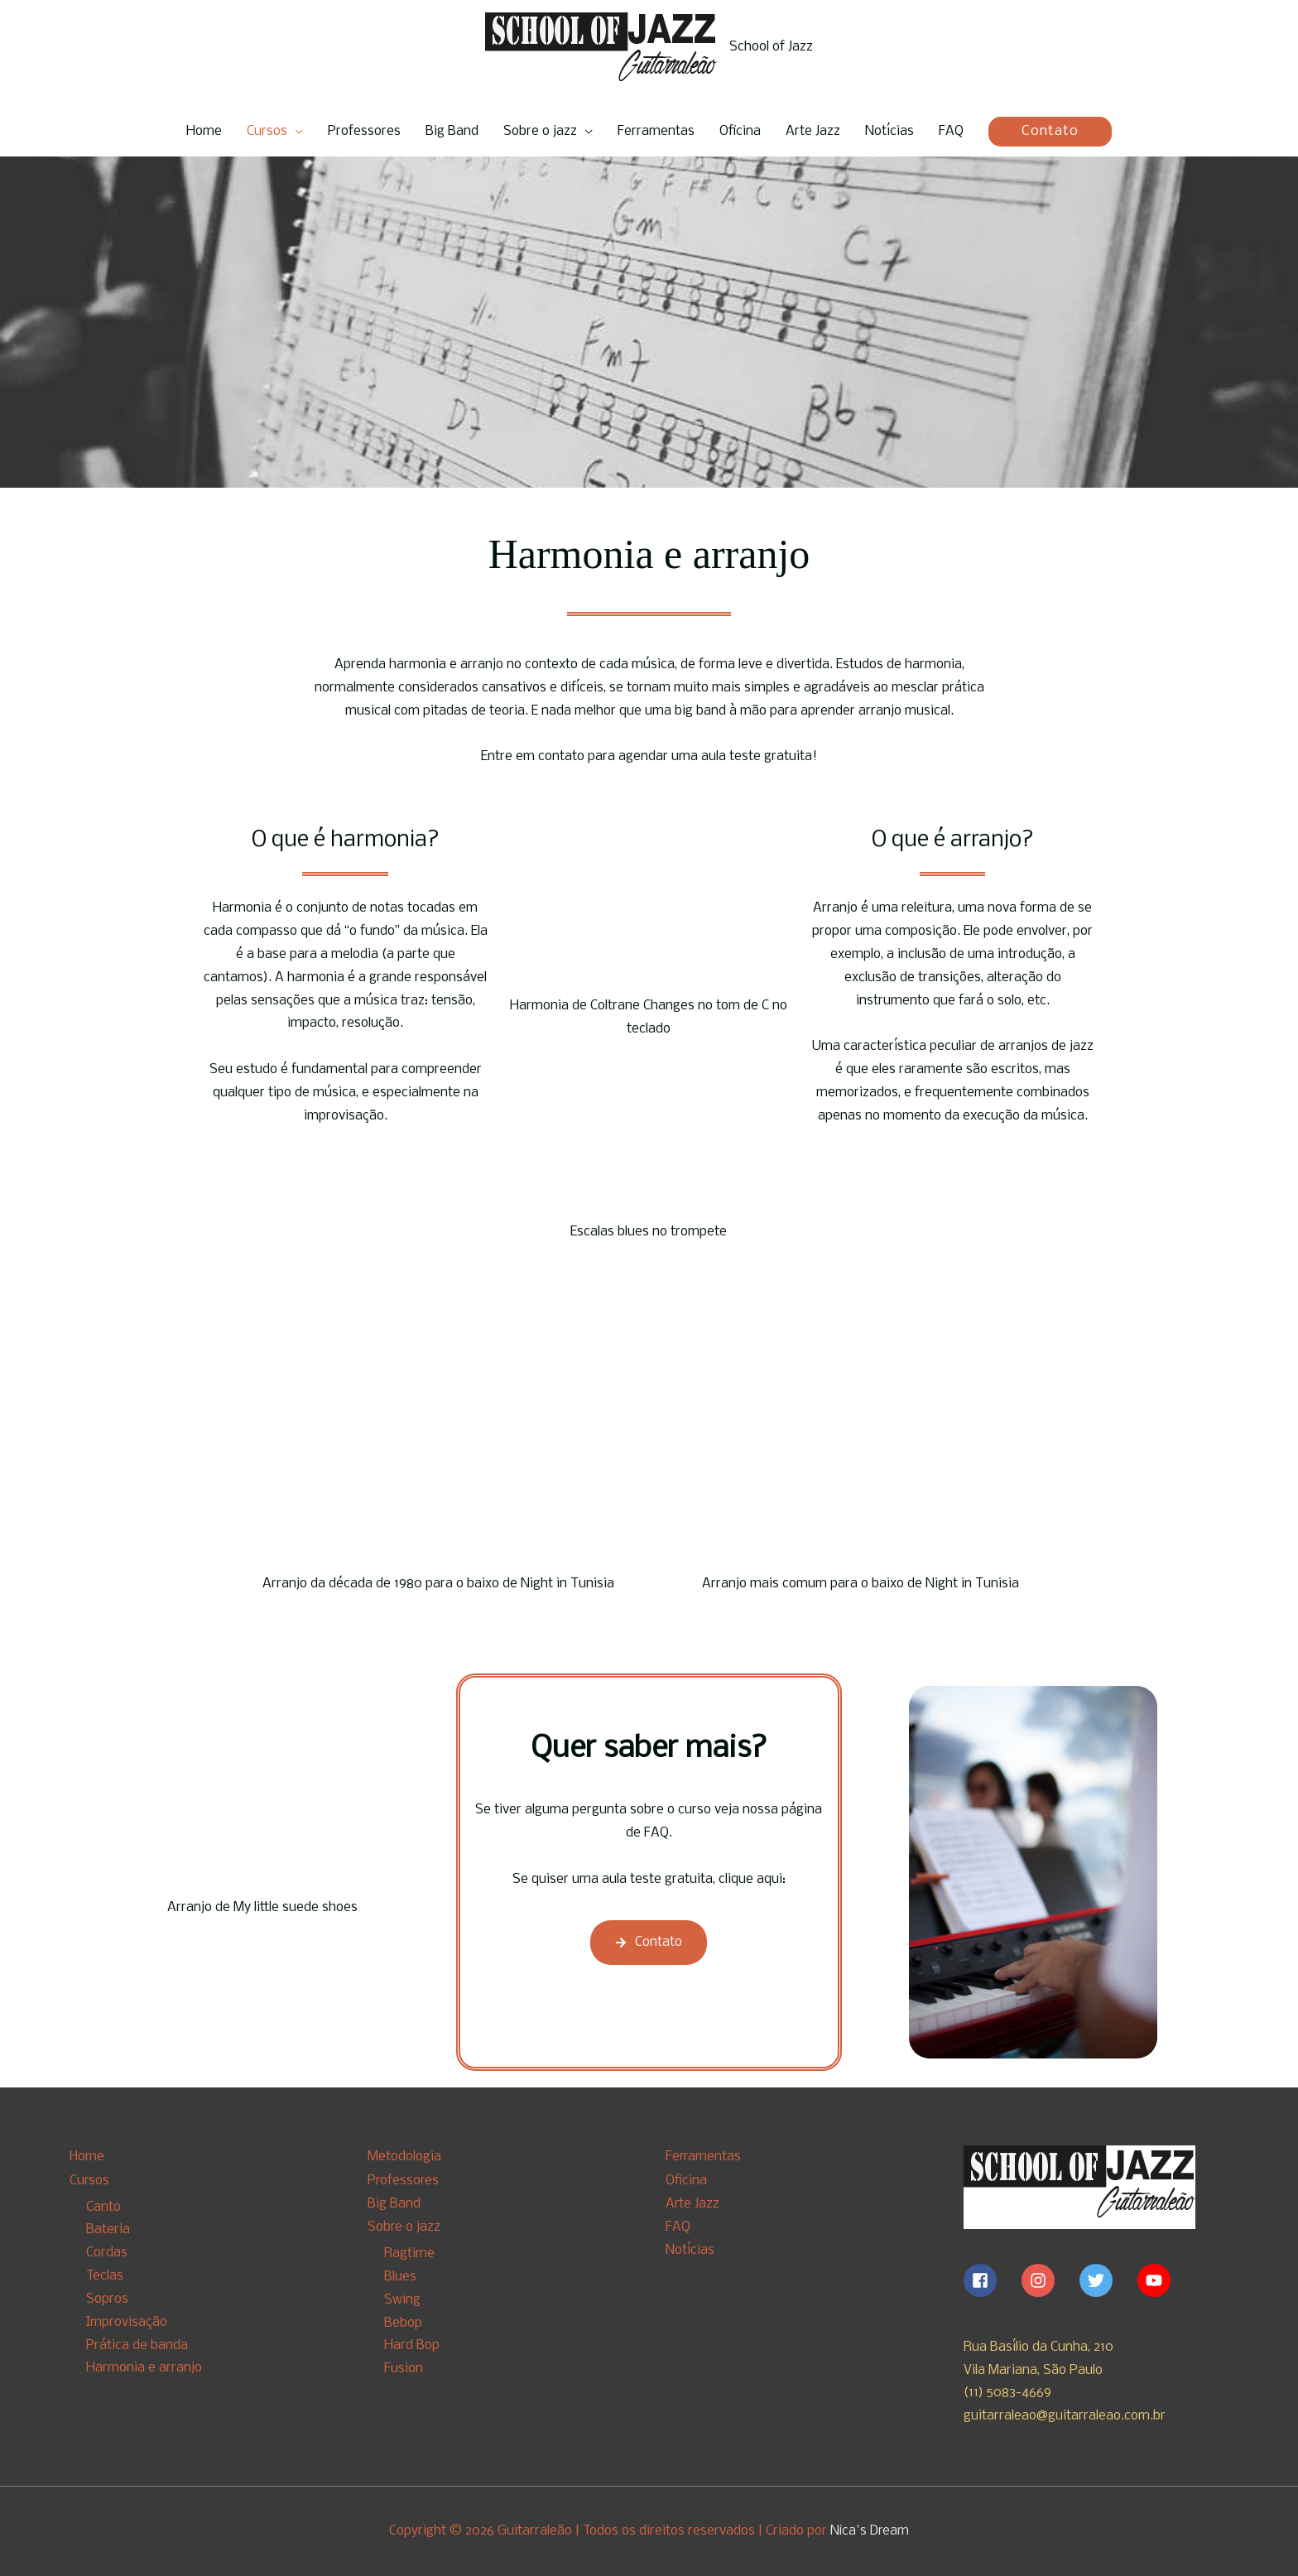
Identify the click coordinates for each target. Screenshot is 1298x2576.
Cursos (267, 131)
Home (204, 131)
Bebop (403, 2321)
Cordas (106, 2253)
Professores (364, 131)
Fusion (403, 2368)
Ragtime (409, 2253)
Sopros (107, 2298)
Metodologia (404, 2157)
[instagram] (1049, 2280)
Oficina (740, 131)
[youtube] (1156, 2280)
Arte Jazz (813, 131)
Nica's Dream (870, 2531)
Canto (103, 2206)
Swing (402, 2298)
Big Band (451, 131)
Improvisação (126, 2321)
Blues (400, 2275)
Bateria (108, 2229)
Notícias (889, 131)
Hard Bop (412, 2345)
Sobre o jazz (540, 131)
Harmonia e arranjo (144, 2368)
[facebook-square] (991, 2280)
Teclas (104, 2275)
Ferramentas (656, 131)
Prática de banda (137, 2345)
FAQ (951, 131)
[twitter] (1106, 2280)
